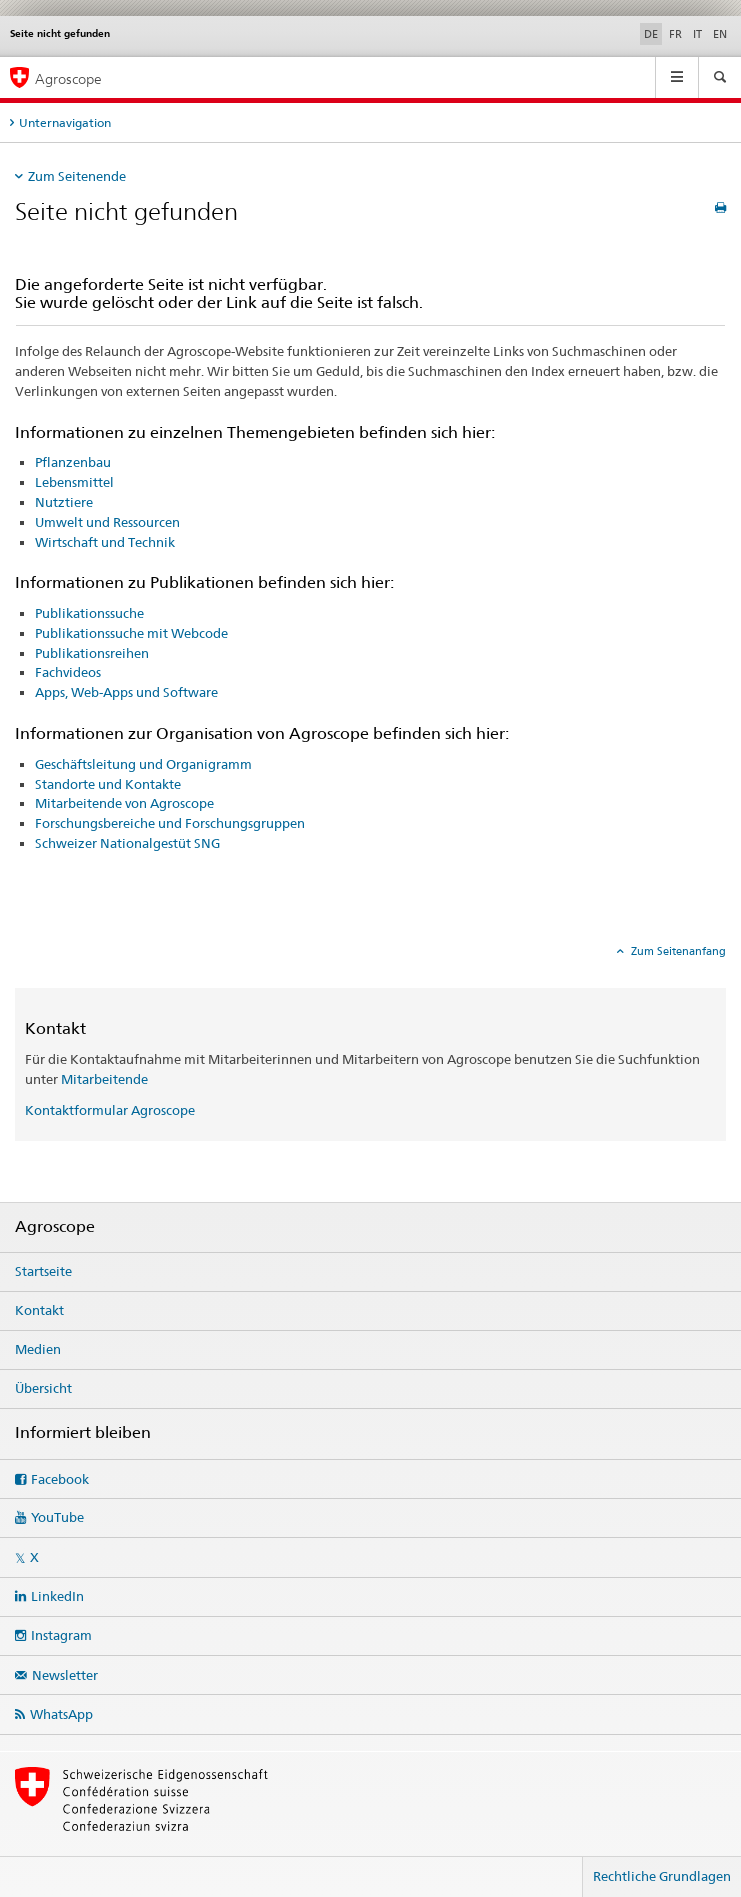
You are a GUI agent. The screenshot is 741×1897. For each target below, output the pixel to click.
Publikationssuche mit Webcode (131, 633)
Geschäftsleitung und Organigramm (143, 764)
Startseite (43, 1271)
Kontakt (39, 1310)
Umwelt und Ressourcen (107, 522)
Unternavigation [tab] (65, 122)
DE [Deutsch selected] (651, 34)
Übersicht (43, 1388)
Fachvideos (68, 672)
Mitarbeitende (104, 1079)
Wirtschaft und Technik (105, 542)
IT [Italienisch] (697, 34)
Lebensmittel (74, 482)
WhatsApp (61, 1714)
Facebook (60, 1479)
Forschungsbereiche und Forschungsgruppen (170, 823)
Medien (38, 1349)
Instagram (61, 1635)
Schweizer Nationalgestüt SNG (127, 843)
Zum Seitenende (77, 176)
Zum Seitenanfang (677, 951)
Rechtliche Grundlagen (662, 1876)
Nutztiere (64, 502)
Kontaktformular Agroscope (110, 1110)
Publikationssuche (89, 613)
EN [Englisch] (720, 34)
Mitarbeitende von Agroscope (124, 803)
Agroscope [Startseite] (68, 78)
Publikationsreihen (92, 653)
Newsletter (65, 1675)
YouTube (57, 1517)
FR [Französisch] (675, 34)
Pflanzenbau (73, 462)
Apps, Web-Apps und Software (126, 692)
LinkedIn (57, 1596)
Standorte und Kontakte (108, 784)
